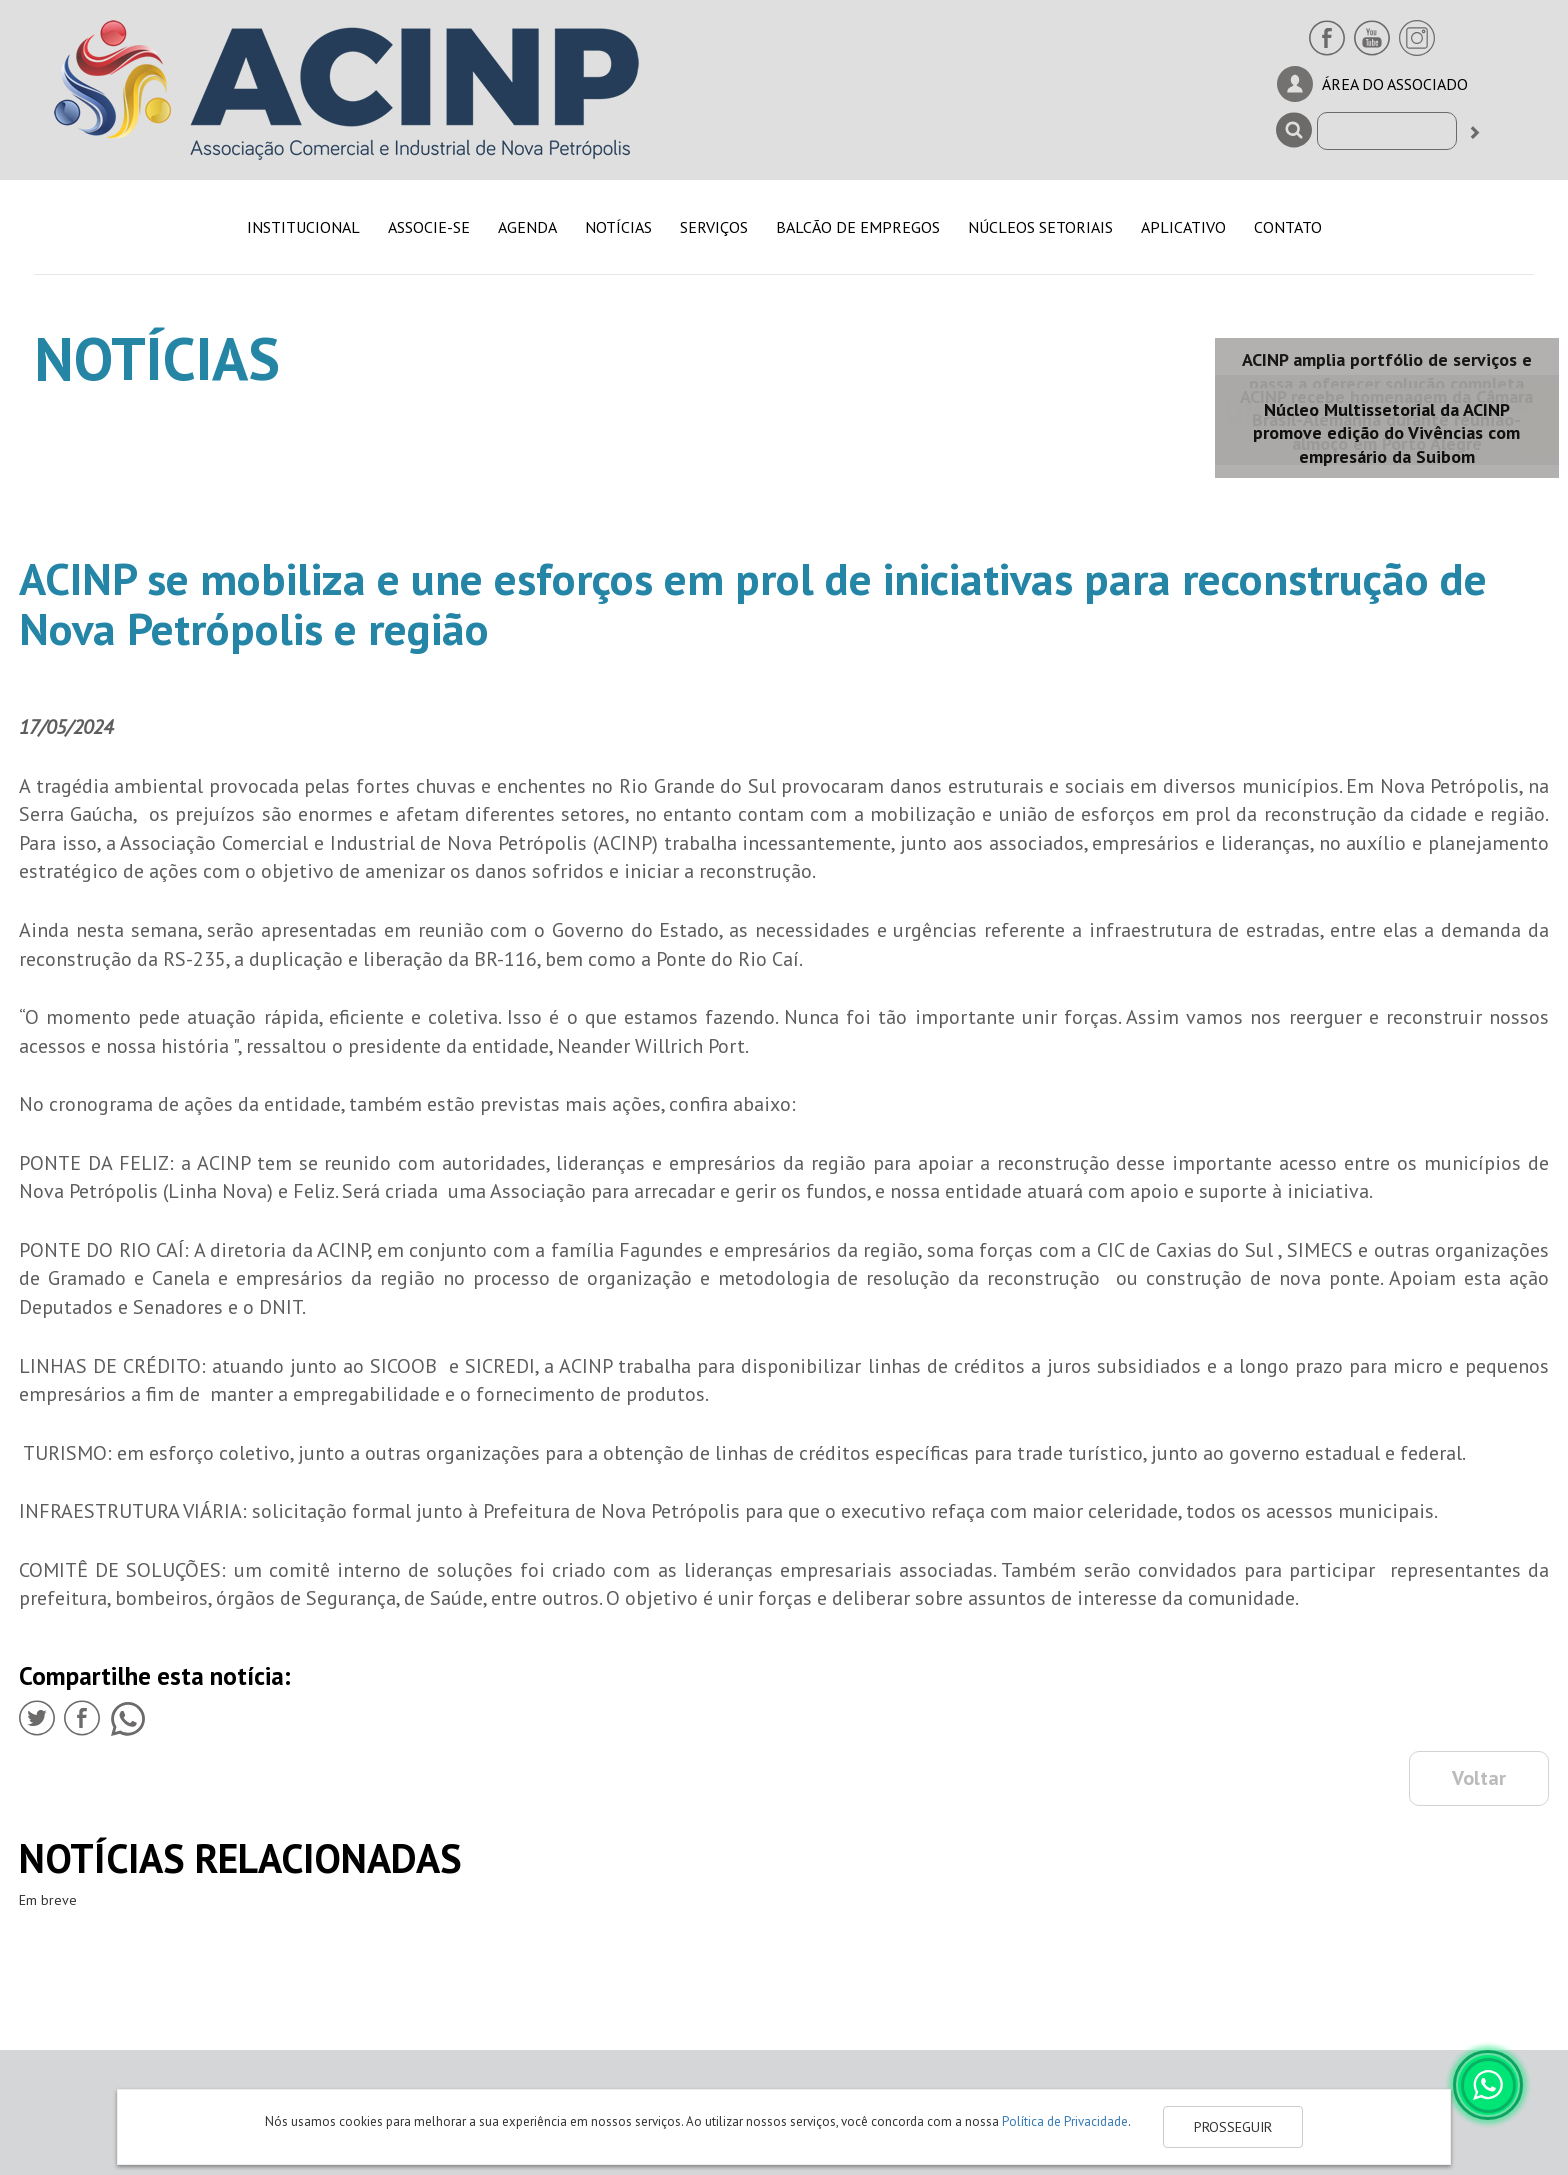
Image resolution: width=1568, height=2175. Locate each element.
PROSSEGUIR (1233, 2127)
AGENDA (527, 227)
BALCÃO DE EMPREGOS (858, 227)
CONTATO (1288, 227)
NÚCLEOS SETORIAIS (1040, 227)
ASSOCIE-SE (429, 227)
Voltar (1479, 1778)
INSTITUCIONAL (303, 227)
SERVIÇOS (714, 227)
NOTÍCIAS (618, 227)
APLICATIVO (1183, 227)
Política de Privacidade (1065, 2121)
